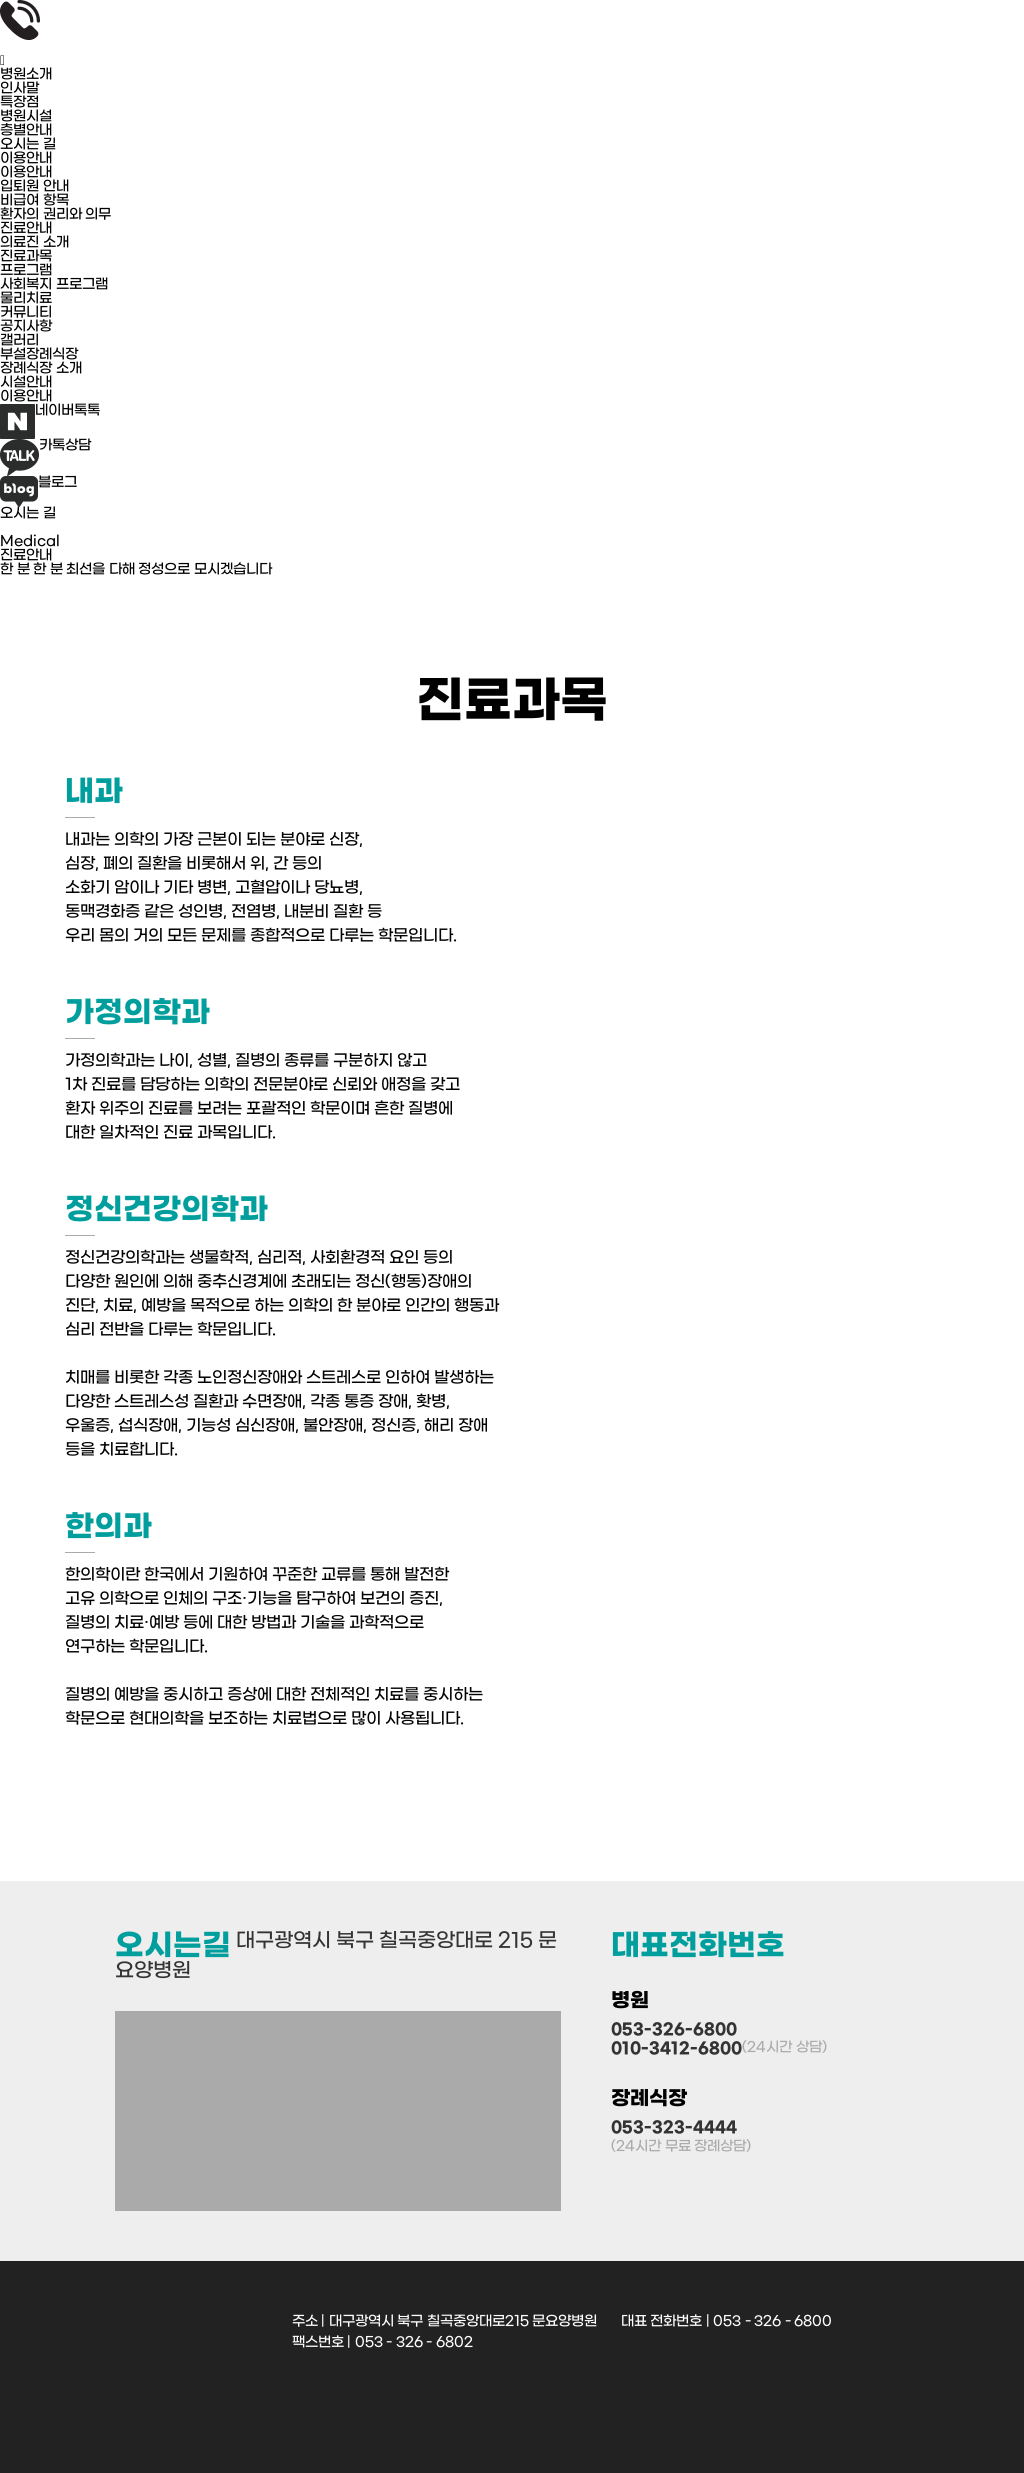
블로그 (38, 491)
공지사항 (26, 327)
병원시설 (26, 117)
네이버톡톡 (50, 421)
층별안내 (26, 131)
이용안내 (26, 173)
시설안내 (26, 383)
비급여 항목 (34, 201)
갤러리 (19, 341)
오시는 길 (28, 145)
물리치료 (26, 299)
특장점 (19, 103)
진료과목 (26, 257)
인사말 (19, 89)
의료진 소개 (34, 243)
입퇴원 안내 (34, 187)
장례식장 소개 (41, 369)
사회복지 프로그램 (54, 285)
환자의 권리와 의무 (55, 215)
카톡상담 (45, 457)
